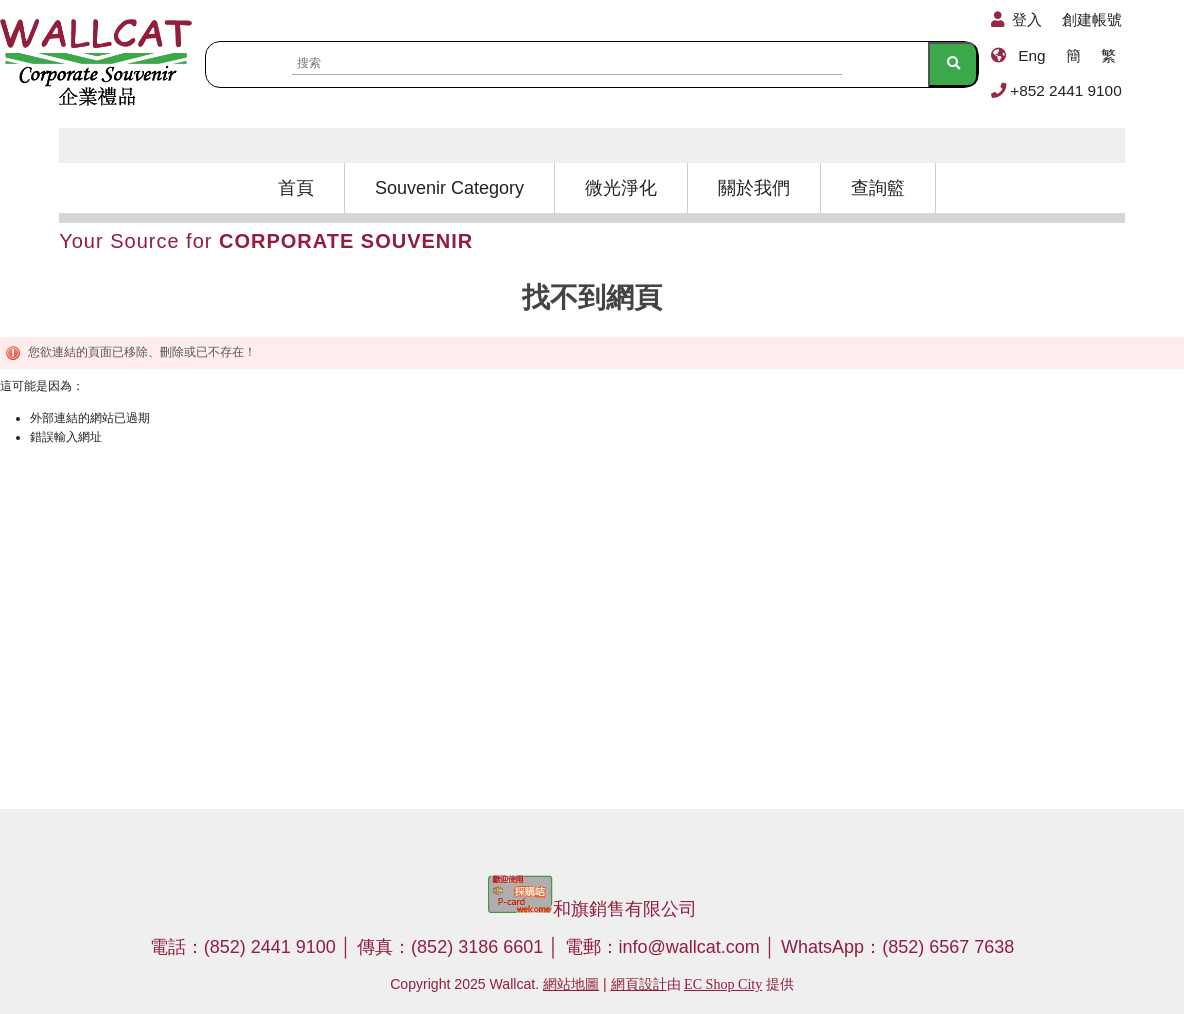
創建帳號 (1092, 19)
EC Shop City (723, 984)
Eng (1031, 55)
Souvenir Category (449, 188)
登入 (1027, 19)
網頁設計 (639, 984)
